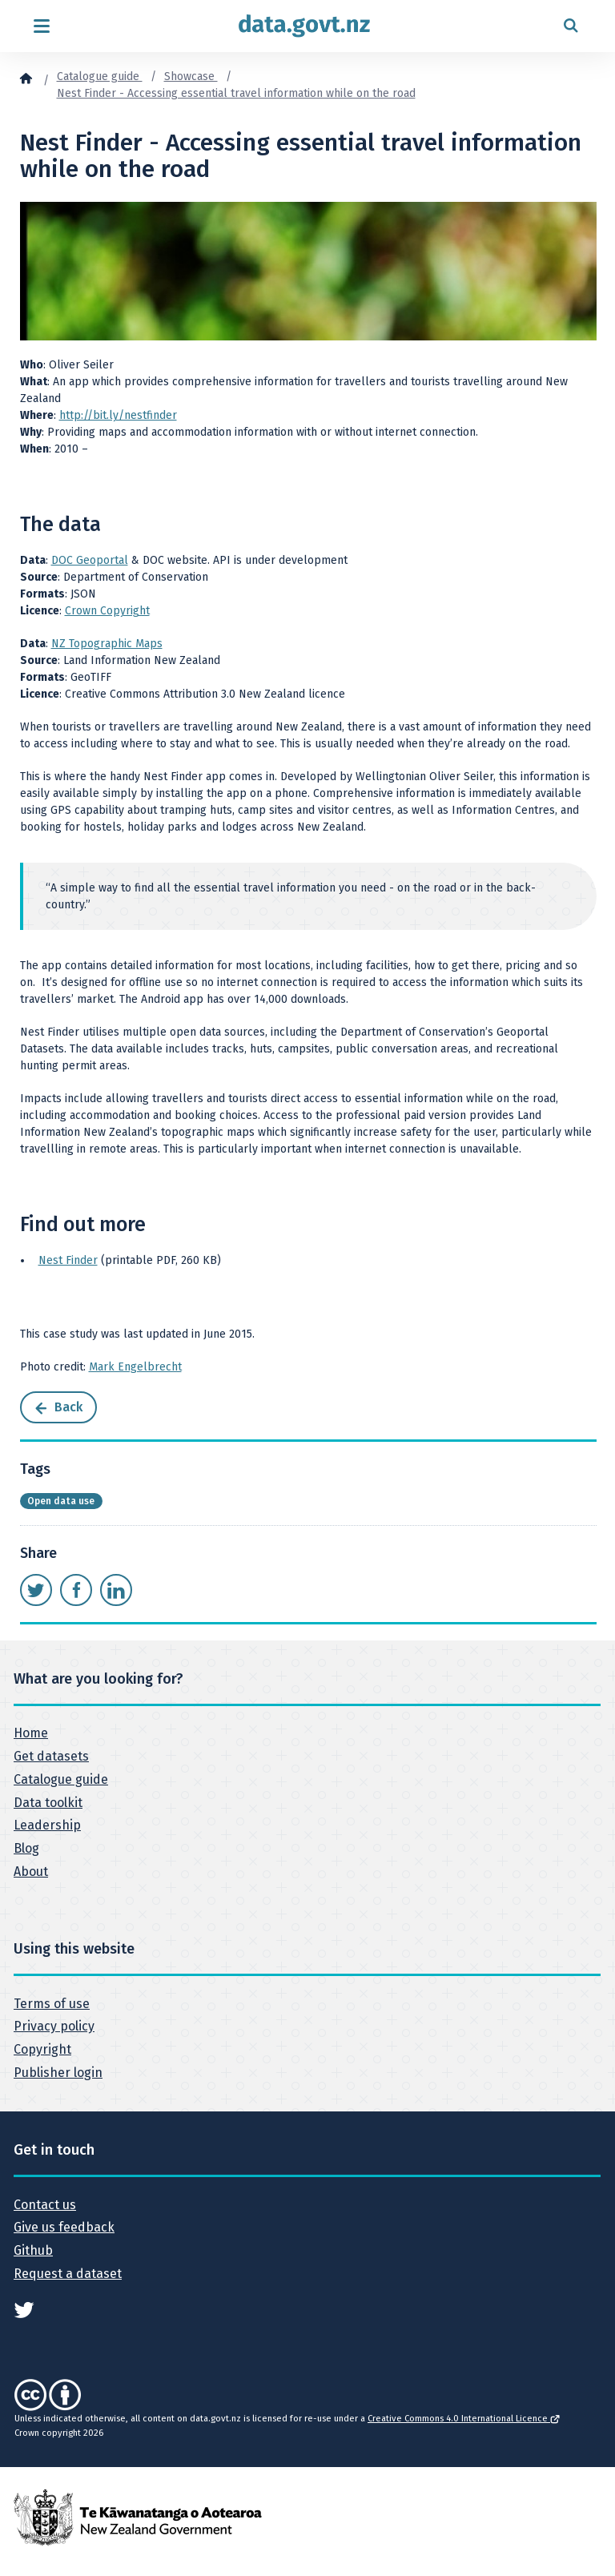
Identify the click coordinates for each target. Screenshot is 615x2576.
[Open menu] (41, 26)
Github (33, 2250)
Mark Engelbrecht (135, 1367)
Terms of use (52, 2003)
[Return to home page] (304, 26)
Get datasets (51, 1756)
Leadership (47, 1825)
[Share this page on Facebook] (76, 1590)
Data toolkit (48, 1802)
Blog (26, 1848)
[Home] (25, 77)
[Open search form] (571, 26)
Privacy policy (54, 2026)
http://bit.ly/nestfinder (118, 415)
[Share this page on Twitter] (36, 1590)
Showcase (191, 76)
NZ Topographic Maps (107, 643)
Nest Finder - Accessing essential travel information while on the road (236, 93)
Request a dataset (68, 2273)
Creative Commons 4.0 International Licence (463, 2418)
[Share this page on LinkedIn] (116, 1590)
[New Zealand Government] (138, 2516)
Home (31, 1733)
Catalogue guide (100, 76)
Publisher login (58, 2072)
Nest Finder (68, 1260)
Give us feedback (64, 2227)
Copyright (42, 2049)
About (31, 1871)
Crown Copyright (107, 611)
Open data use (60, 1501)
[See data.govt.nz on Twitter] (24, 2308)
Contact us (45, 2204)
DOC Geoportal (89, 560)
